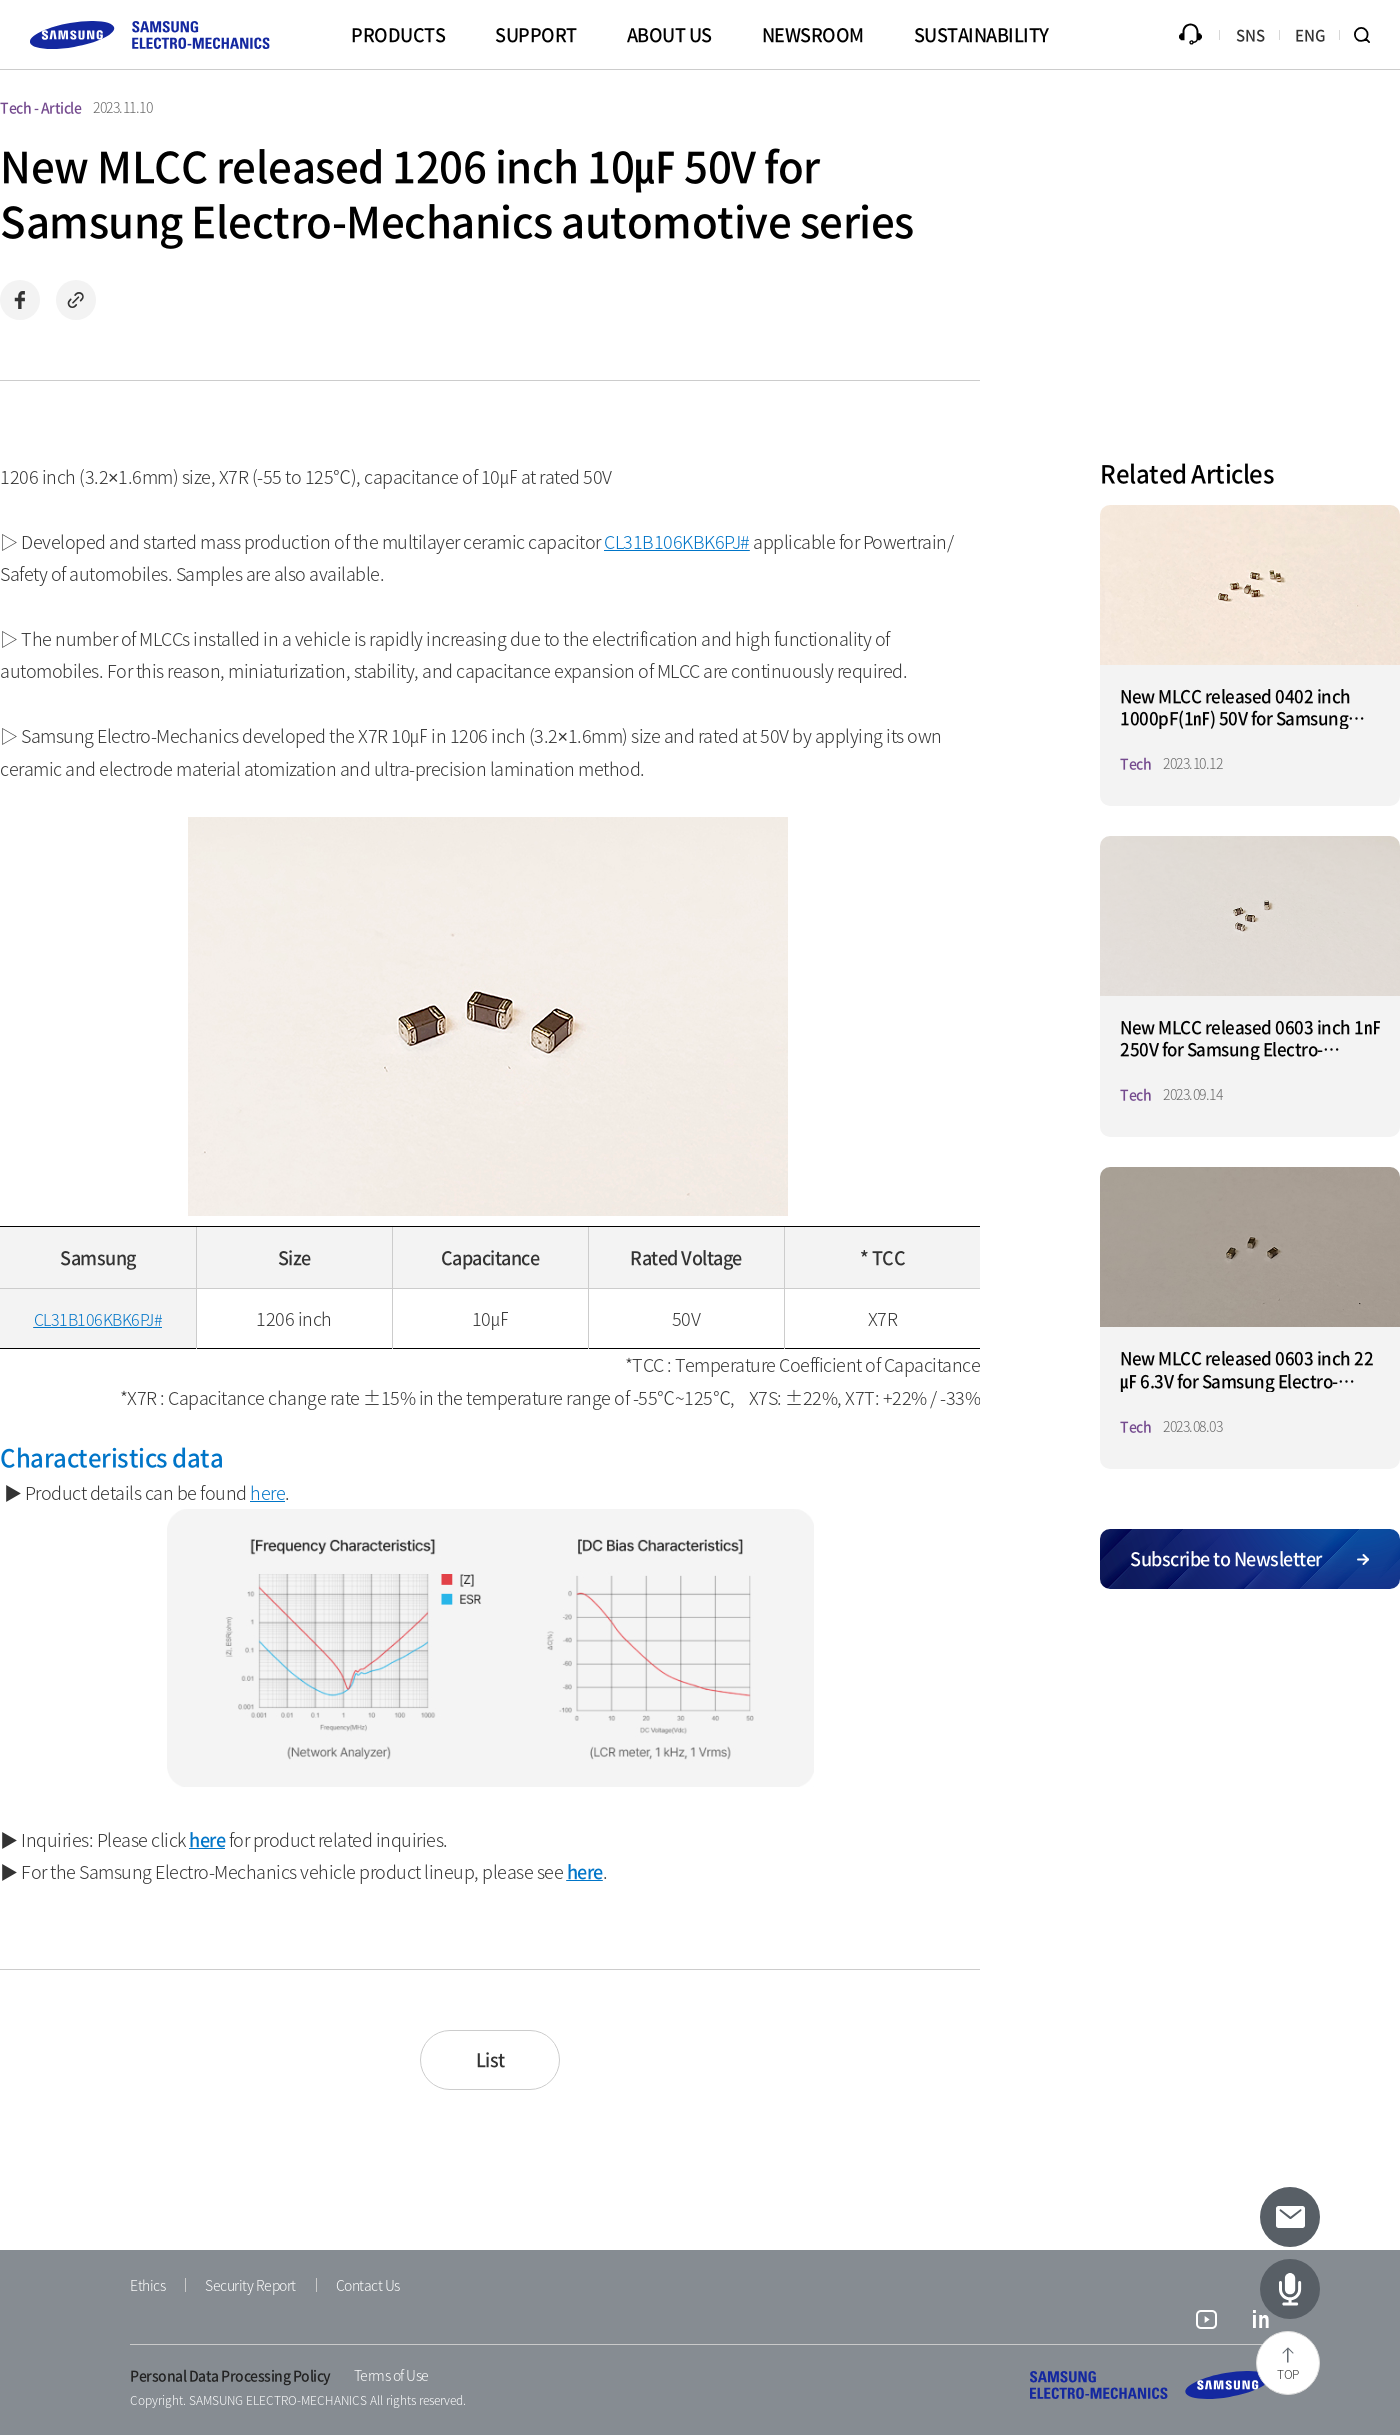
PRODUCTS (398, 34)
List (490, 2059)
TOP (1288, 2374)
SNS (1250, 35)
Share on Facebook (20, 300)
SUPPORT (536, 34)
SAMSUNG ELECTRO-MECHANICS (1150, 2385)
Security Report (250, 2285)
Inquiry (1190, 35)
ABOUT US (669, 34)
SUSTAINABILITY (981, 34)
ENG (1310, 35)
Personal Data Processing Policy (230, 2375)
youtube (1206, 2322)
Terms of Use (391, 2375)
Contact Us (368, 2285)
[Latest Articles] (1290, 2289)
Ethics (147, 2285)
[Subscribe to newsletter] (1290, 2217)
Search (1370, 35)
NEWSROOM (813, 34)
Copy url (76, 300)
